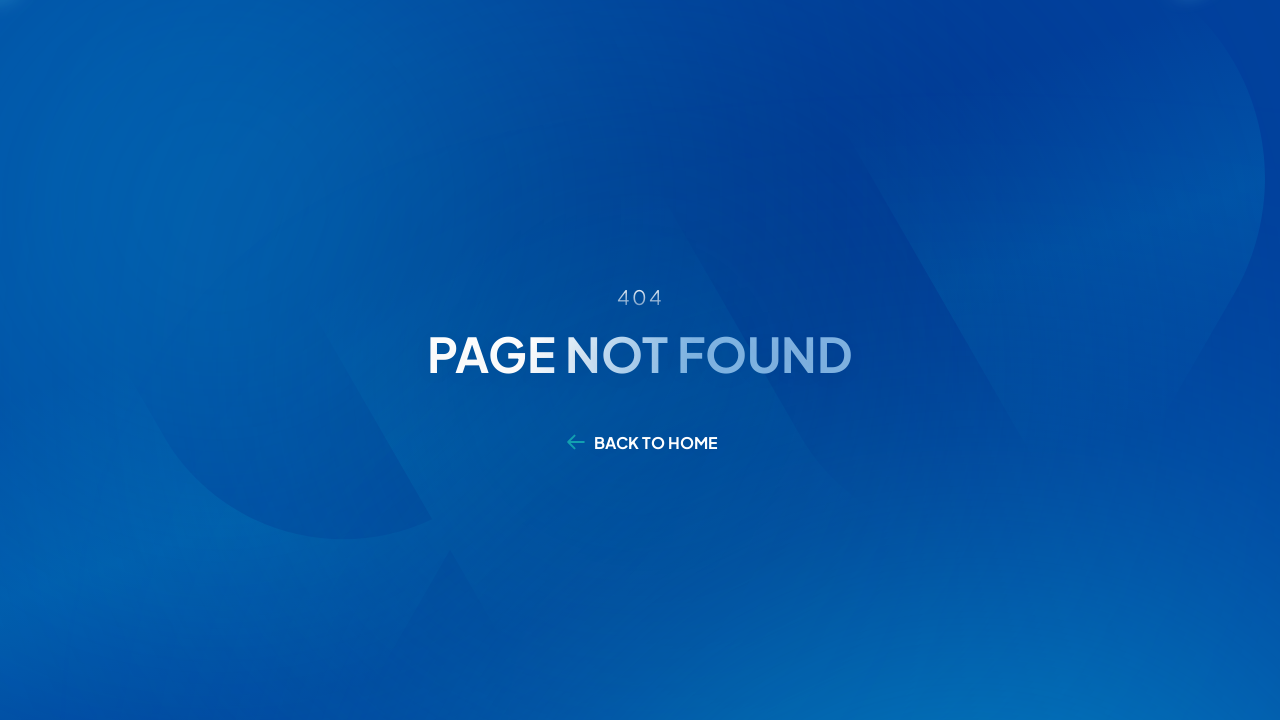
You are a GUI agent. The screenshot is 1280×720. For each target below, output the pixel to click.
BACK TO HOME (656, 442)
